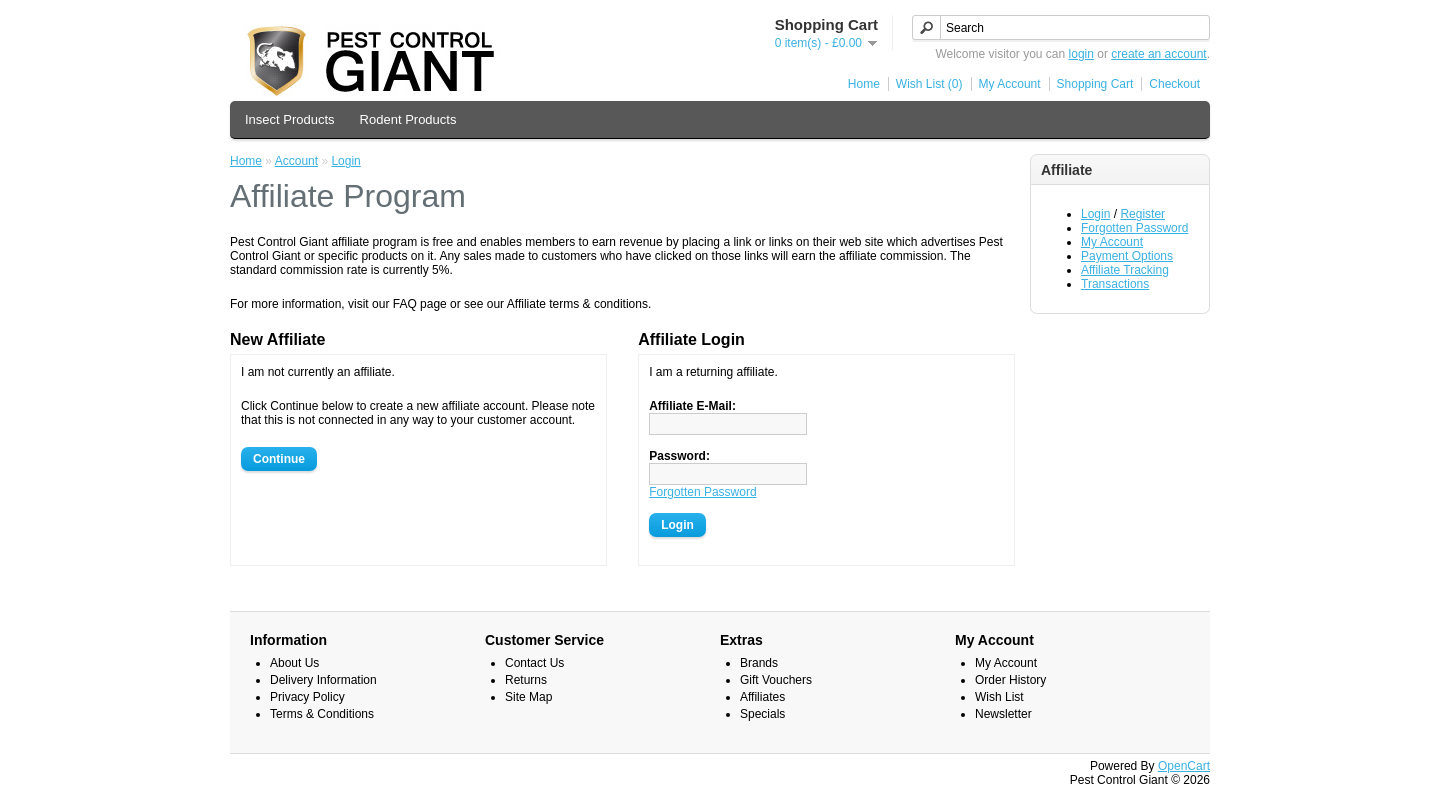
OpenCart (1184, 766)
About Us (294, 663)
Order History (1010, 680)
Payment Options (1127, 256)
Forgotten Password (1134, 228)
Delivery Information (323, 680)
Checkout (1174, 84)
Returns (526, 680)
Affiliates (762, 697)
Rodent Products (408, 119)
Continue (279, 459)
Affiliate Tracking (1125, 270)
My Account (1010, 84)
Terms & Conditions (322, 714)
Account (296, 161)
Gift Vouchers (776, 680)
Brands (759, 663)
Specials (762, 714)
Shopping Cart (1095, 84)
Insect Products (290, 119)
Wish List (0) (929, 84)
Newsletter (1003, 714)
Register (1142, 214)
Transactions (1115, 284)
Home (864, 84)
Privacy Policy (307, 697)
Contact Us (534, 663)
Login (1095, 214)
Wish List (999, 697)
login (1081, 54)
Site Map (528, 697)
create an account (1158, 54)
